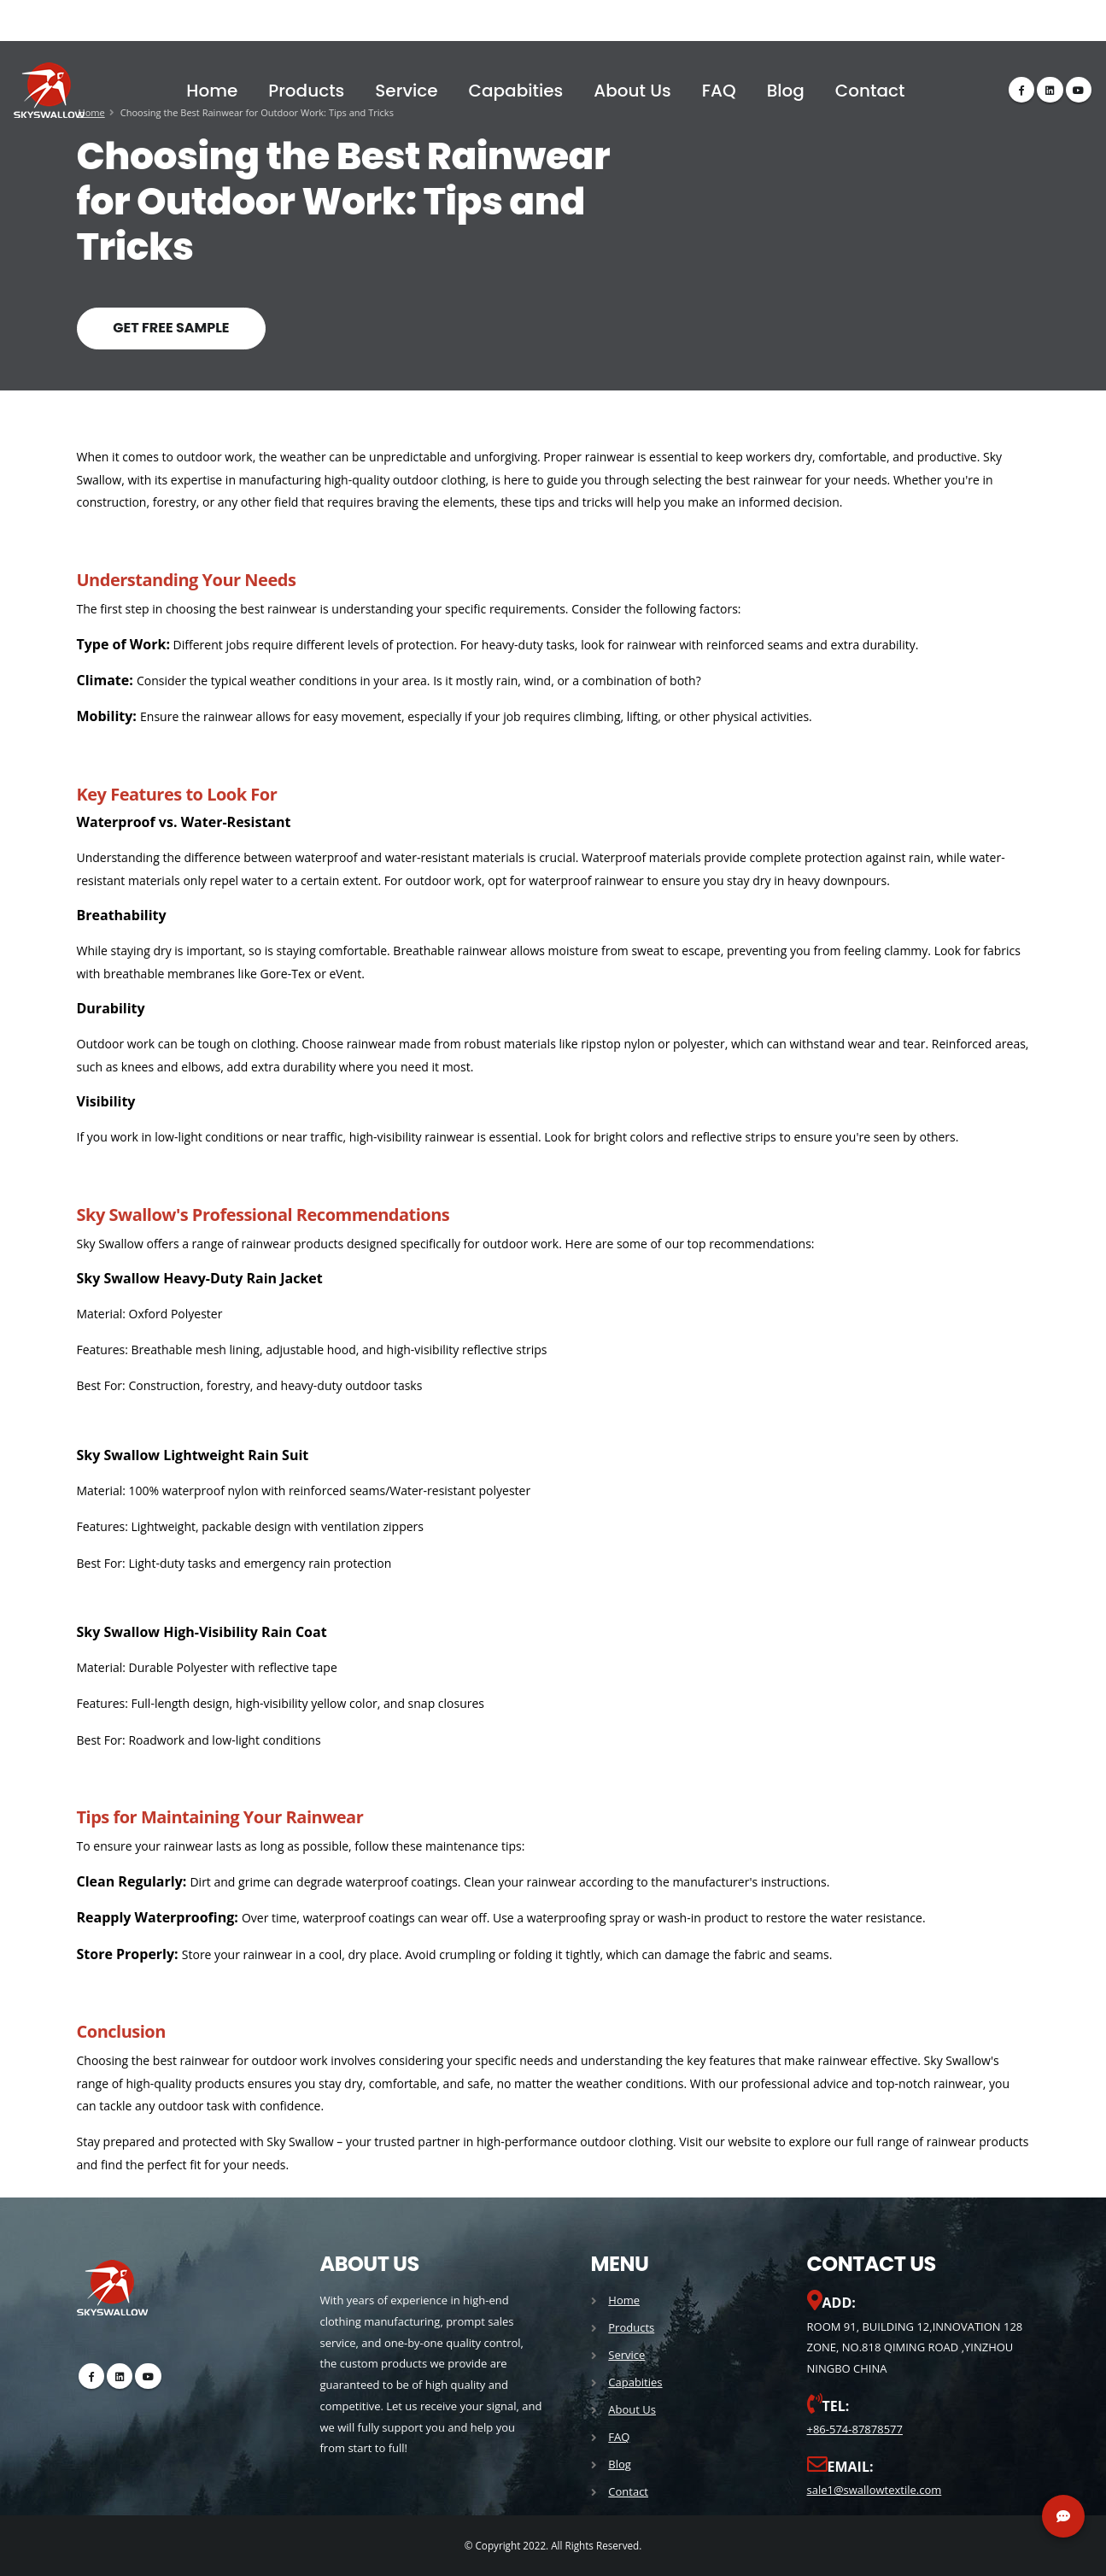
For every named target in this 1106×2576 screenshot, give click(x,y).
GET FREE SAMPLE (171, 327)
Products (306, 91)
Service (406, 91)
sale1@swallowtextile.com (874, 2489)
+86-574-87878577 (855, 2429)
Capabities (516, 91)
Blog (786, 91)
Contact (870, 91)
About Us (632, 91)
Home (211, 91)
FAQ (719, 91)
